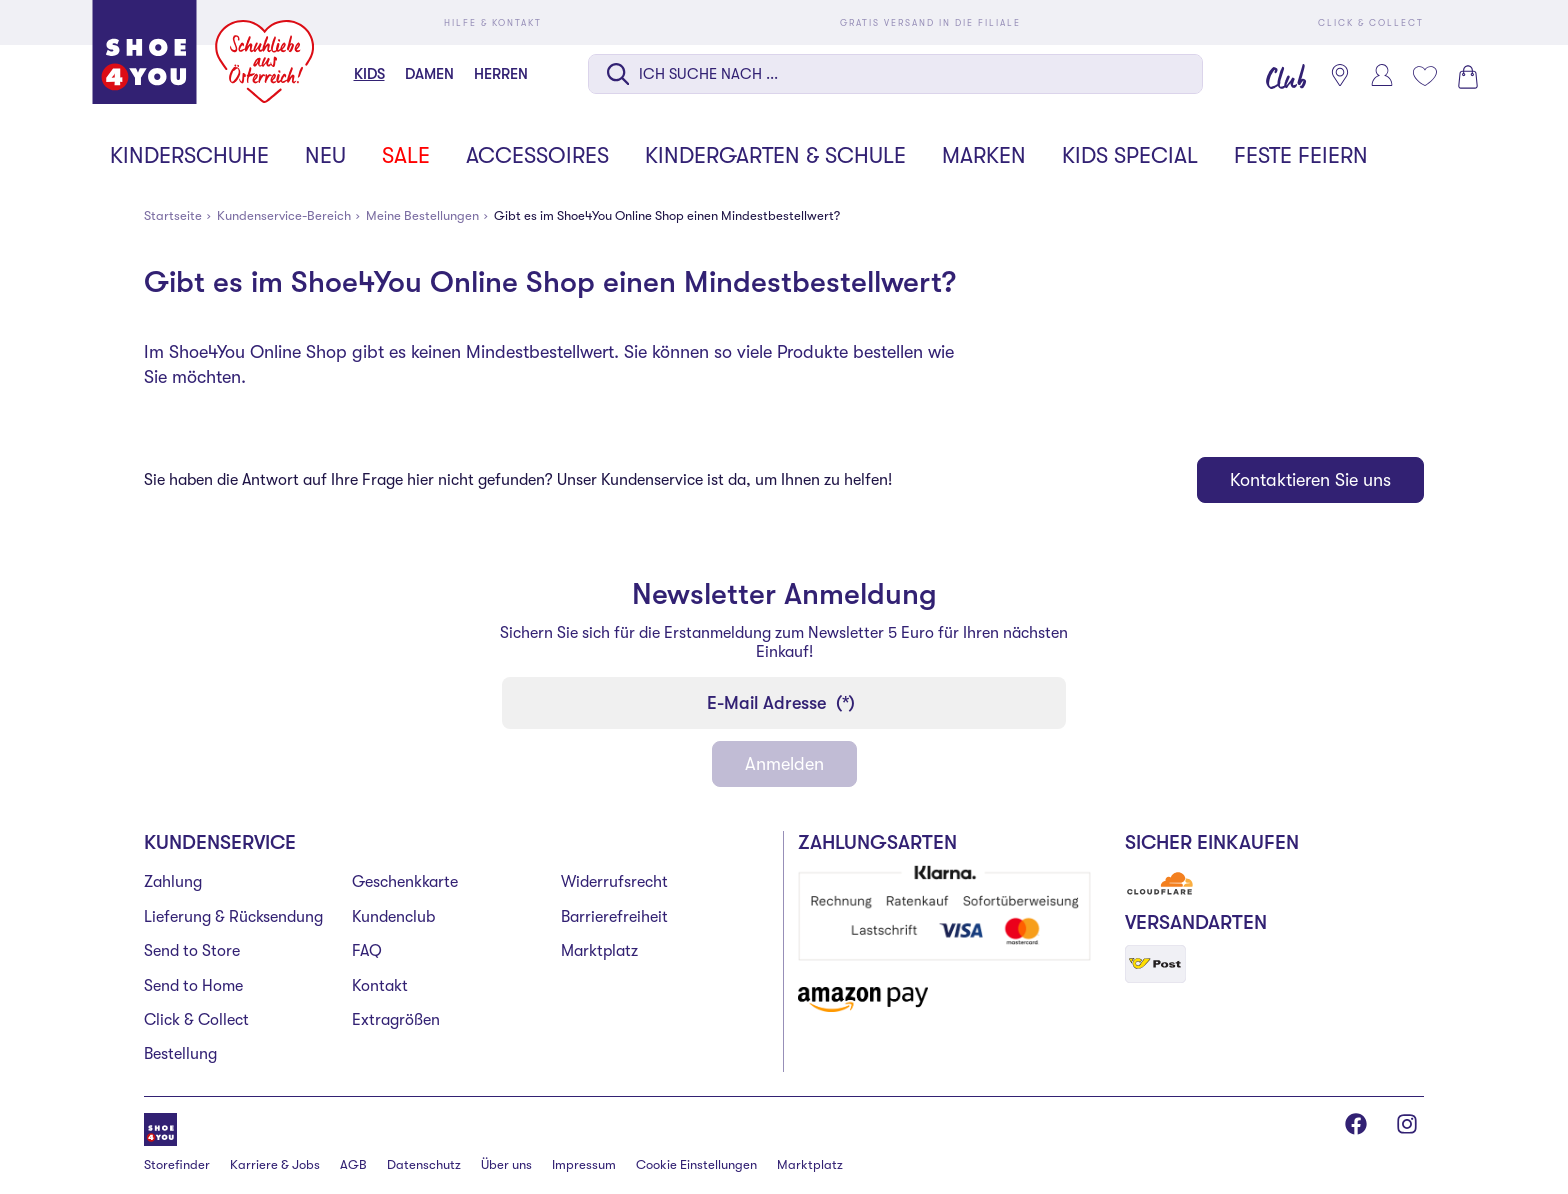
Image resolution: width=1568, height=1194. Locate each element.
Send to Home (193, 986)
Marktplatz (599, 951)
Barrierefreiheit (614, 917)
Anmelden (784, 764)
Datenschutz (424, 1164)
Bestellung (180, 1054)
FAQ (367, 951)
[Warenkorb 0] (1466, 77)
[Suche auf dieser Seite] (895, 74)
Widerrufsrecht (614, 882)
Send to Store (192, 951)
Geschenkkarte (405, 882)
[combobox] (895, 76)
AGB (353, 1164)
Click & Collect (196, 1020)
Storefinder (177, 1164)
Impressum (584, 1164)
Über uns (506, 1164)
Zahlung (173, 882)
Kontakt (380, 986)
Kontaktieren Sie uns (1310, 480)
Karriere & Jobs (275, 1164)
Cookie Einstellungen (696, 1164)
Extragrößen (396, 1020)
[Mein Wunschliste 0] (1424, 76)
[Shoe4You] (160, 1127)
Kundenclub (393, 917)
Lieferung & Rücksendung (233, 917)
